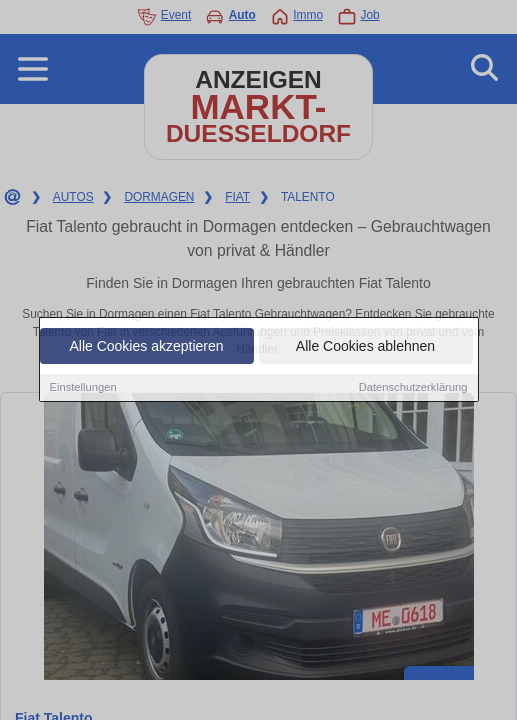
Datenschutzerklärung (413, 388)
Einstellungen (83, 388)
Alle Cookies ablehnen (365, 347)
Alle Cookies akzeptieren (146, 347)
